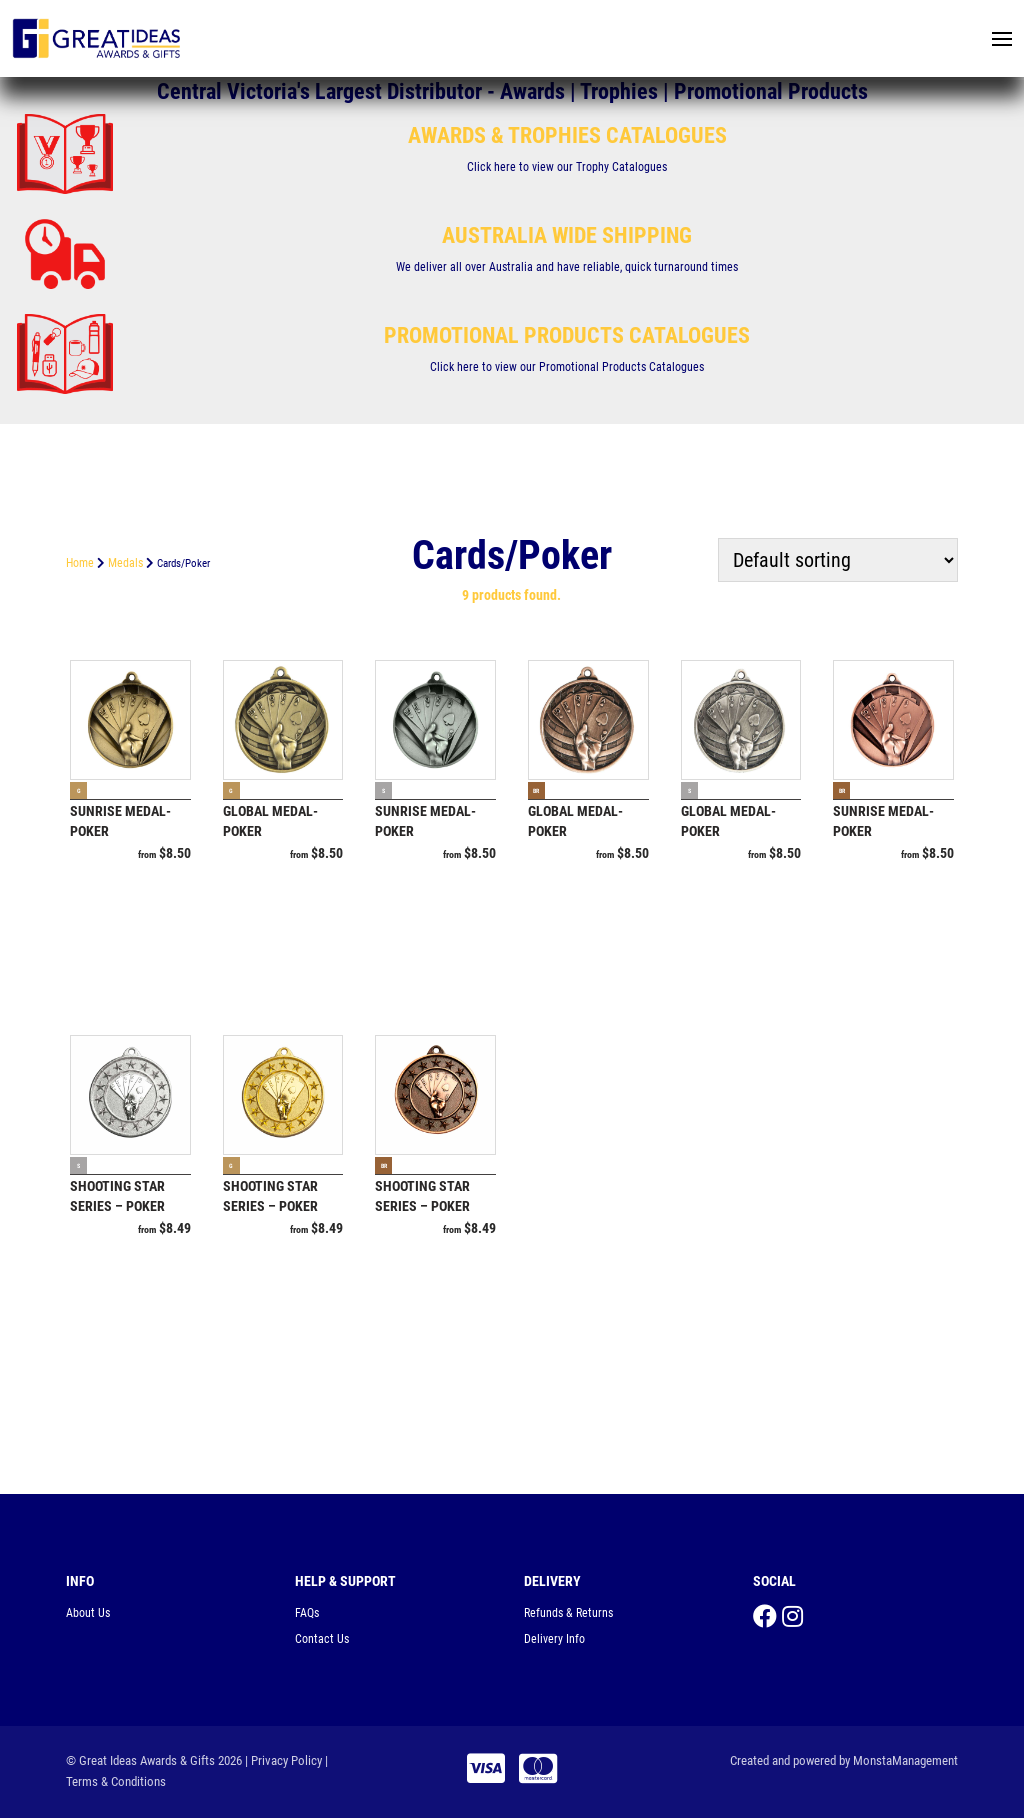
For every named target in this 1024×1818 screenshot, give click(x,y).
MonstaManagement (905, 1760)
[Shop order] (838, 560)
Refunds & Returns (568, 1613)
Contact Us (322, 1639)
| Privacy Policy (283, 1760)
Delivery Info (554, 1639)
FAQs (307, 1613)
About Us (88, 1613)
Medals (125, 563)
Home (80, 563)
